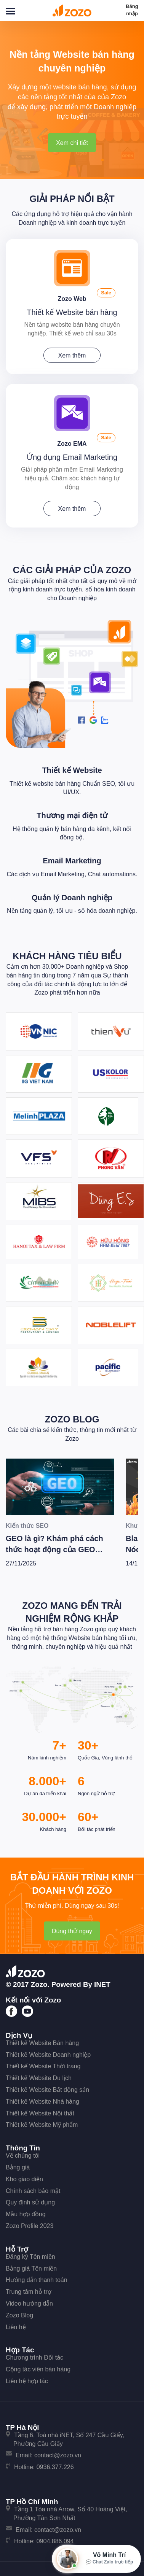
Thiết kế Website (72, 770)
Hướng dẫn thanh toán (36, 2280)
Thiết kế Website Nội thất (40, 2113)
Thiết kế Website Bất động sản (47, 2090)
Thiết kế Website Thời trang (43, 2066)
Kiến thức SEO (27, 1525)
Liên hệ (16, 2327)
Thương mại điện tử (72, 815)
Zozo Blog (72, 1419)
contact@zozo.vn (57, 2455)
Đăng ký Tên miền (30, 2256)
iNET (102, 1984)
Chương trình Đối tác (34, 2357)
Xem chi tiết (72, 143)
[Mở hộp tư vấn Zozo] (96, 2559)
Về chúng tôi (23, 2155)
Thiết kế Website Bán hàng (42, 2043)
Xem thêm (72, 355)
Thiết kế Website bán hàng (72, 312)
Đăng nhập (132, 9)
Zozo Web (72, 299)
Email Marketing (72, 861)
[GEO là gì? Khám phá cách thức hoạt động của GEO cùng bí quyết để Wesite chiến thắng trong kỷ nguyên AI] (60, 1487)
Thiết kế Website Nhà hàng (42, 2101)
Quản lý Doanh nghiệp (72, 897)
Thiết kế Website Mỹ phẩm (42, 2125)
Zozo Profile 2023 (29, 2226)
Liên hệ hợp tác (27, 2381)
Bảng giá (18, 2167)
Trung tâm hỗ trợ (28, 2291)
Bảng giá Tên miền (31, 2268)
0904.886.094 (55, 2541)
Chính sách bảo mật (33, 2191)
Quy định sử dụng (30, 2202)
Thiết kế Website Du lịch (39, 2078)
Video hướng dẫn (29, 2303)
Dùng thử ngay (72, 1931)
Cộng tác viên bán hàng (38, 2369)
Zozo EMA (71, 443)
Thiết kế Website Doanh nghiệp (48, 2055)
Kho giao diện (24, 2179)
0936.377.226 (55, 2467)
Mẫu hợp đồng (26, 2214)
